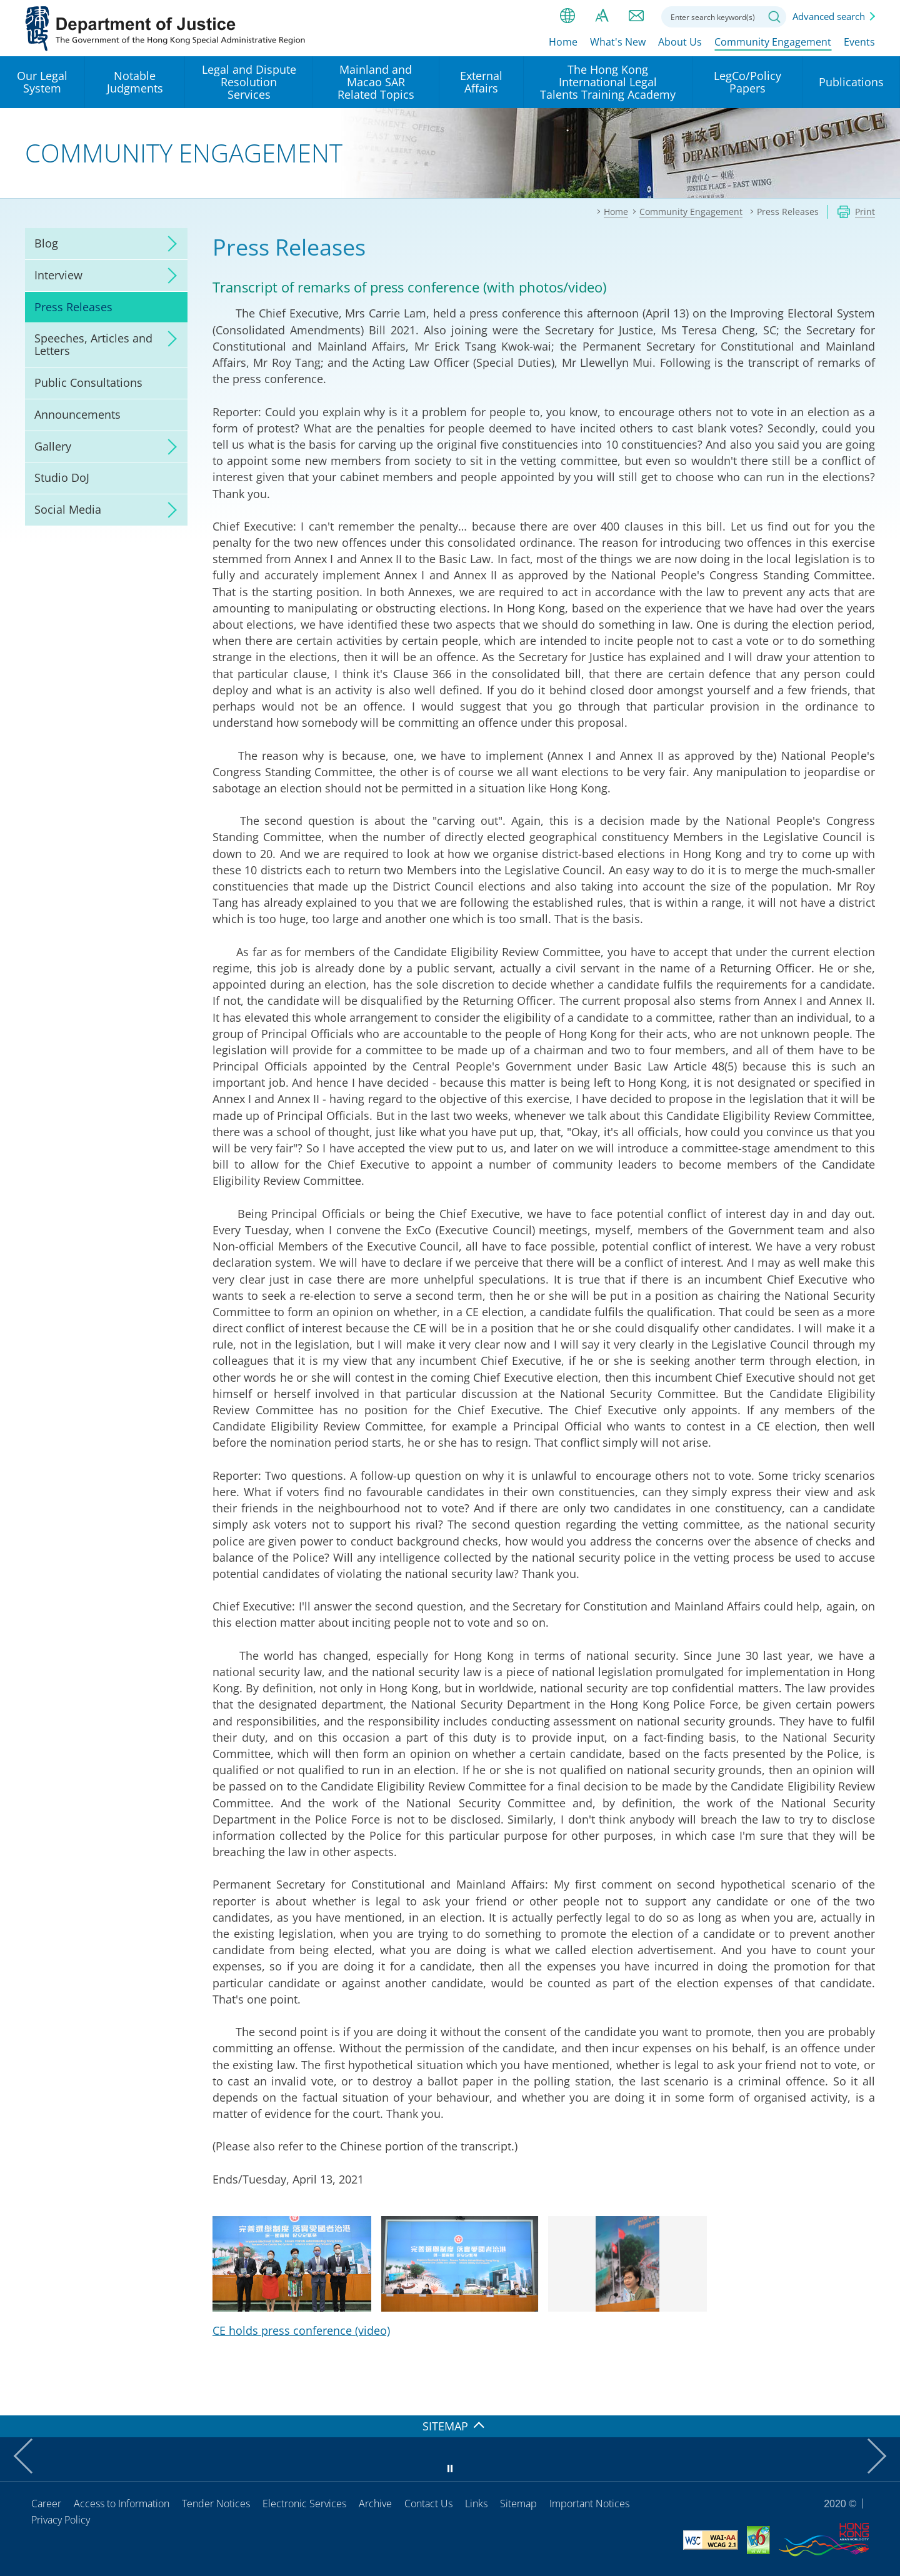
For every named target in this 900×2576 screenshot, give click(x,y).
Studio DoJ (61, 477)
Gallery (52, 446)
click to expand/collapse (168, 243)
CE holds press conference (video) (301, 2330)
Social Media (67, 509)
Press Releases (73, 306)
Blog (46, 243)
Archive (375, 2503)
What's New (618, 42)
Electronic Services (304, 2503)
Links (476, 2503)
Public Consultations (88, 382)
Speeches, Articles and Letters (93, 344)
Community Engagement (772, 42)
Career (46, 2503)
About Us (680, 42)
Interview (58, 274)
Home (563, 42)
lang (567, 15)
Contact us (636, 15)
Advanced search (828, 16)
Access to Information (121, 2503)
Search (774, 17)
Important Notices (589, 2503)
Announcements (77, 414)
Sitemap (518, 2503)
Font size (601, 15)
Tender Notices (216, 2503)
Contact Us (428, 2503)
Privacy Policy (60, 2520)
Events (859, 42)
